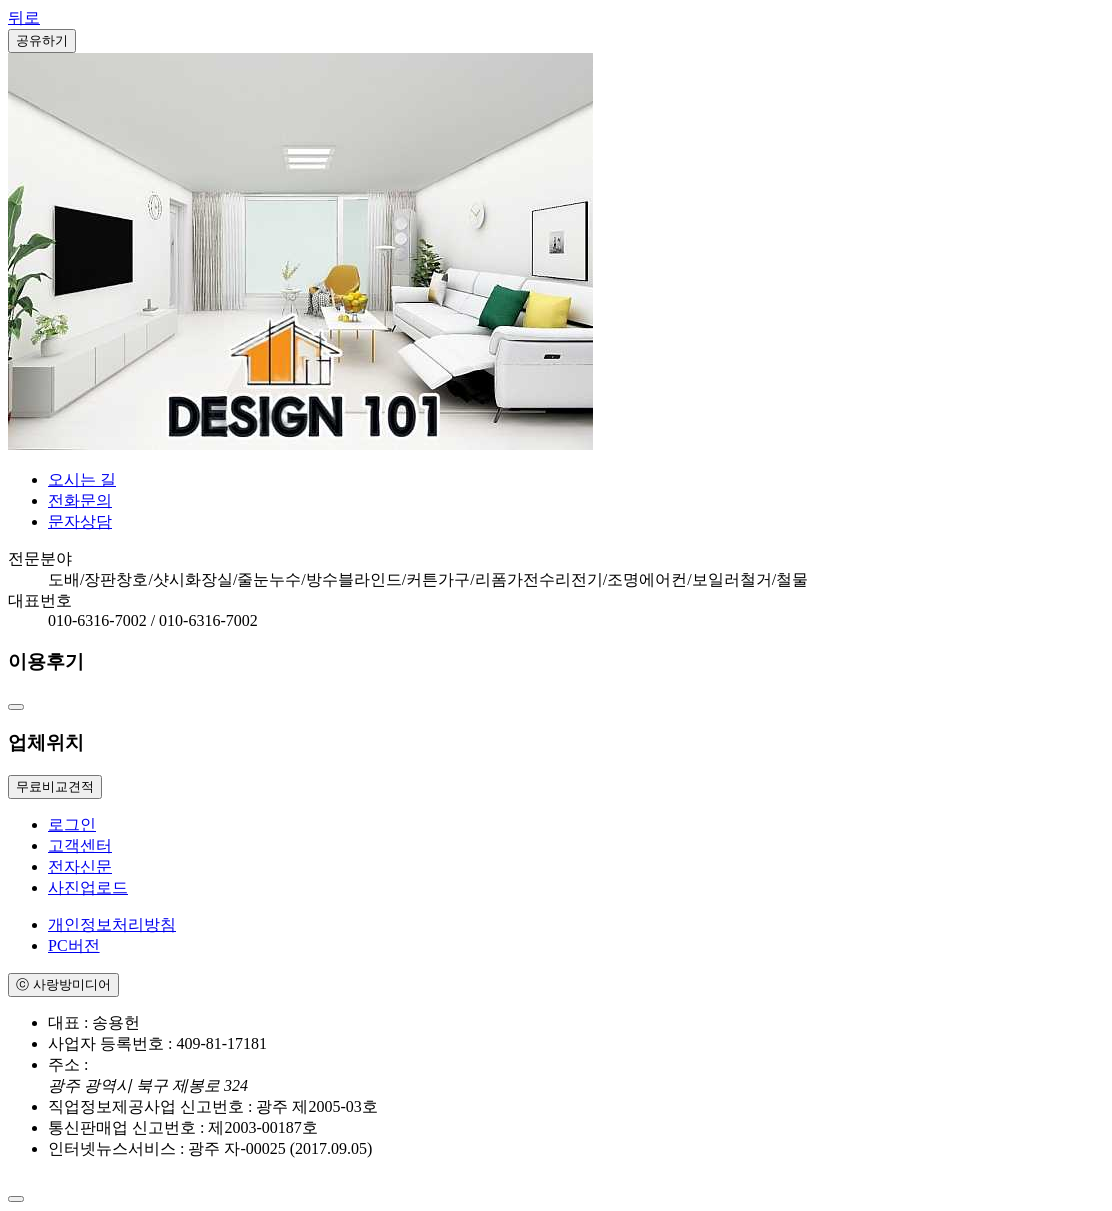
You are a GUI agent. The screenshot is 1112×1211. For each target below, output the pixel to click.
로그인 (72, 824)
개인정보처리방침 (112, 924)
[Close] (16, 1199)
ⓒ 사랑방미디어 (63, 984)
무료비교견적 (55, 786)
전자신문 (80, 866)
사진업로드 (88, 887)
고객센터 (80, 845)
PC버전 (74, 945)
